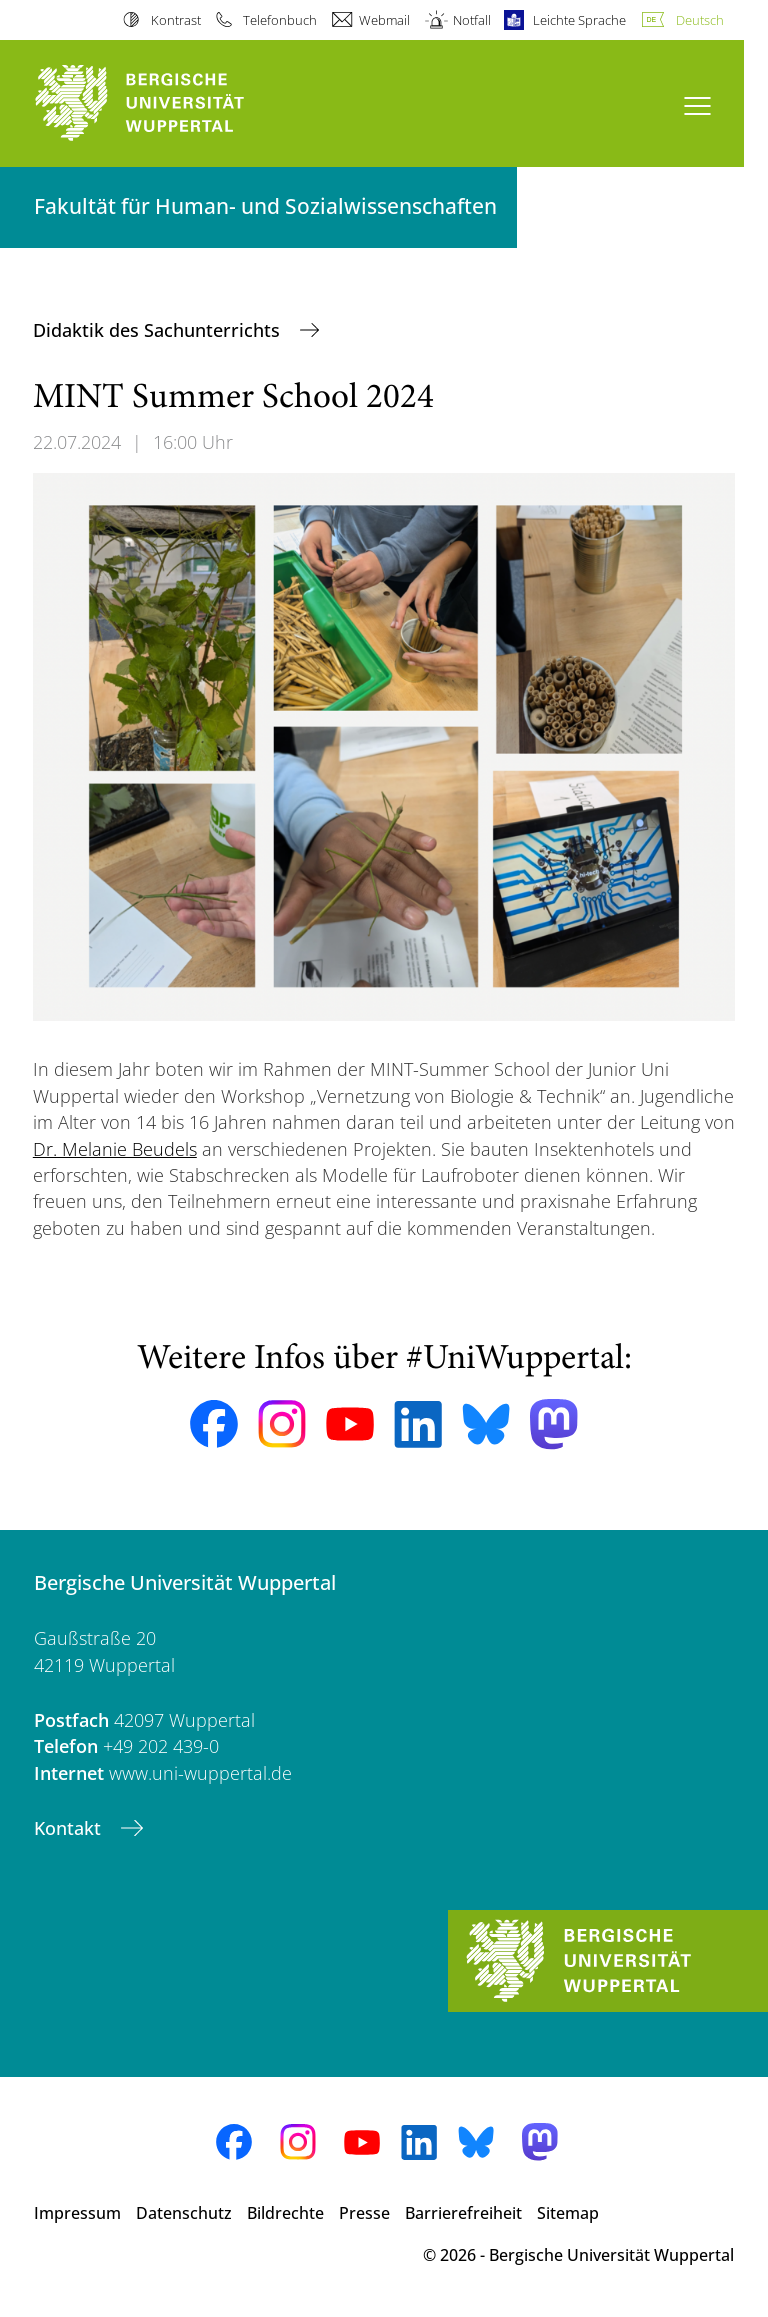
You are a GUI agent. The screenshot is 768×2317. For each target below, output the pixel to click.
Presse (364, 2213)
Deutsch (700, 20)
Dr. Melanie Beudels (115, 1149)
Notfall (472, 20)
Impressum (77, 2213)
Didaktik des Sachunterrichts (159, 330)
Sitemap (568, 2213)
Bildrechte (285, 2213)
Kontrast (176, 20)
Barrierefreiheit (463, 2213)
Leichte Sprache (579, 20)
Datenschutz (184, 2213)
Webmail (384, 20)
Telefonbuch (280, 20)
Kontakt (70, 1828)
